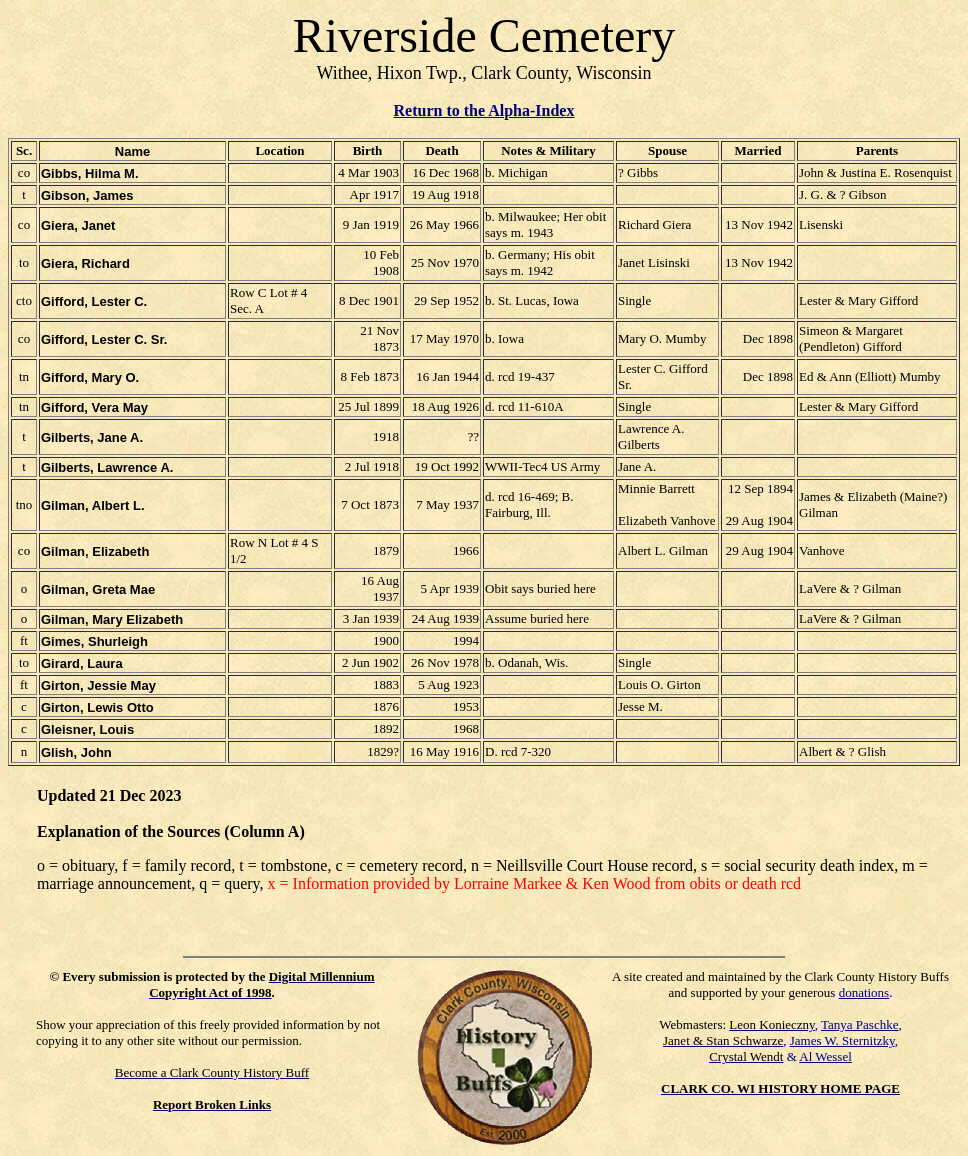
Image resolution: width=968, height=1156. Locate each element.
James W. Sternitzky (842, 1040)
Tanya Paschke (859, 1024)
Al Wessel (825, 1056)
